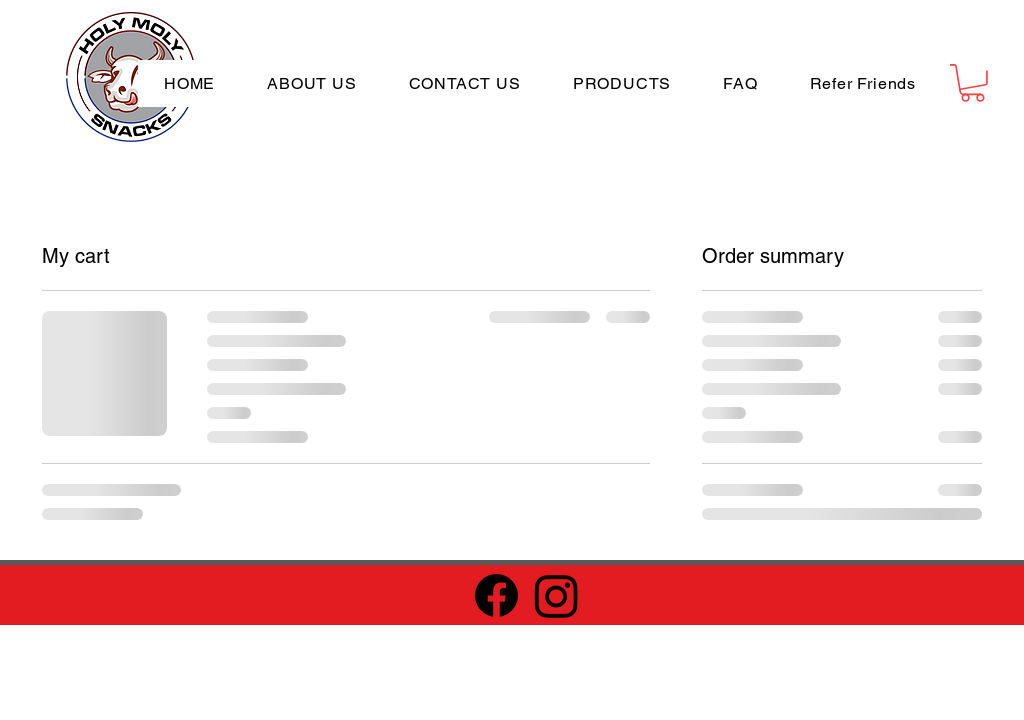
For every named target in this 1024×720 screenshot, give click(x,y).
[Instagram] (556, 595)
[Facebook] (496, 595)
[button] (972, 83)
